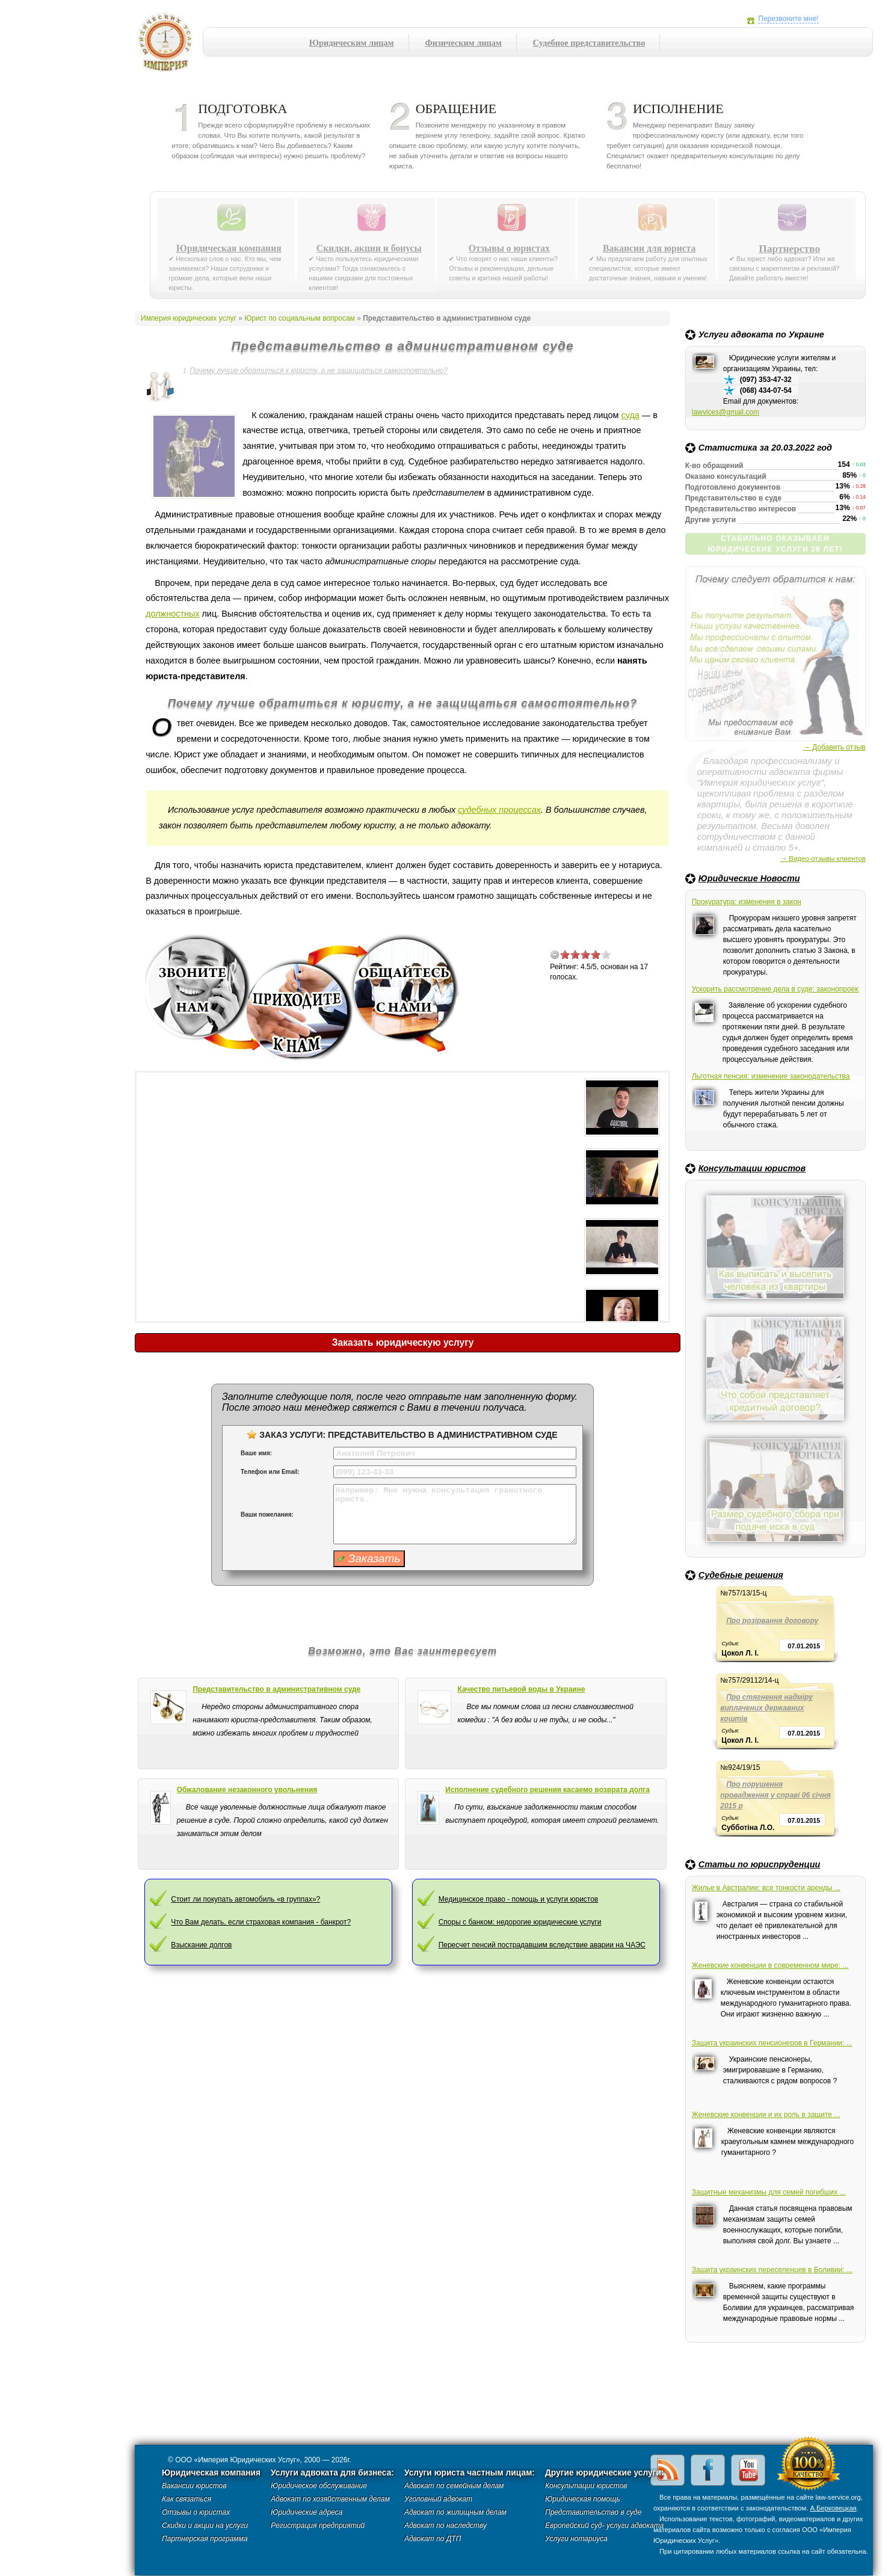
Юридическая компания (229, 248)
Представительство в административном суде (276, 1689)
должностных (172, 613)
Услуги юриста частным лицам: (469, 2472)
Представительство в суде (593, 2512)
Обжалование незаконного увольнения (247, 1790)
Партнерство (789, 248)
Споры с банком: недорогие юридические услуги (520, 1922)
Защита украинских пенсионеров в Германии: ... (772, 2043)
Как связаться (186, 2499)
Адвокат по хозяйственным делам (330, 2499)
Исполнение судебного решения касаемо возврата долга (547, 1790)
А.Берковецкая (833, 2508)
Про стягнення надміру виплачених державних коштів (766, 1708)
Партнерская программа (205, 2538)
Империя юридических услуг (169, 45)
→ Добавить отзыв (834, 747)
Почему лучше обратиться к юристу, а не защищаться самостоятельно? (319, 370)
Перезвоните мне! (788, 18)
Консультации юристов (752, 1168)
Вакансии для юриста (649, 248)
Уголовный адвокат (438, 2499)
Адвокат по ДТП (432, 2538)
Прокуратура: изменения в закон (746, 902)
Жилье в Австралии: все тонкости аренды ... (766, 1888)
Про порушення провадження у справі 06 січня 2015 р (775, 1795)
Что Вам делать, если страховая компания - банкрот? (261, 1922)
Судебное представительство (589, 43)
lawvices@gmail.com (725, 412)
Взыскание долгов (201, 1945)
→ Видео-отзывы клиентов (823, 858)
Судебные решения (740, 1575)
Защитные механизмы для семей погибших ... (769, 2192)
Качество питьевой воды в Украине (521, 1689)
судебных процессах (499, 810)
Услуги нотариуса (576, 2538)
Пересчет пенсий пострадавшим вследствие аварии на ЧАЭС (542, 1945)
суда (630, 415)
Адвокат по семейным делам (454, 2486)
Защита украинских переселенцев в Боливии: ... (772, 2270)
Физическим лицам (463, 43)
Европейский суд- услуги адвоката (604, 2525)
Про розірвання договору (772, 1620)
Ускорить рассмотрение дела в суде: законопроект (775, 989)
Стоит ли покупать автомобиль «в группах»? (245, 1899)
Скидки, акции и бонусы (369, 248)
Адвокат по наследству (445, 2525)
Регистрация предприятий (318, 2525)
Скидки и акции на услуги (205, 2525)
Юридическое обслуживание (319, 2486)
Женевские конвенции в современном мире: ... (770, 1965)
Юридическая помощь (582, 2499)
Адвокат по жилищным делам (455, 2512)
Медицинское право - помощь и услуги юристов (519, 1899)
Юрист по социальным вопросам (299, 318)
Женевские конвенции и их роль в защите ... (766, 2114)
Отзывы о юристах (509, 248)
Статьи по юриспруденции (759, 1864)
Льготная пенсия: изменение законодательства (771, 1076)
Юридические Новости (749, 878)
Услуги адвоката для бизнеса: (332, 2472)
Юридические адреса (306, 2512)
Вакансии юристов (194, 2486)
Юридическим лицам (351, 43)
